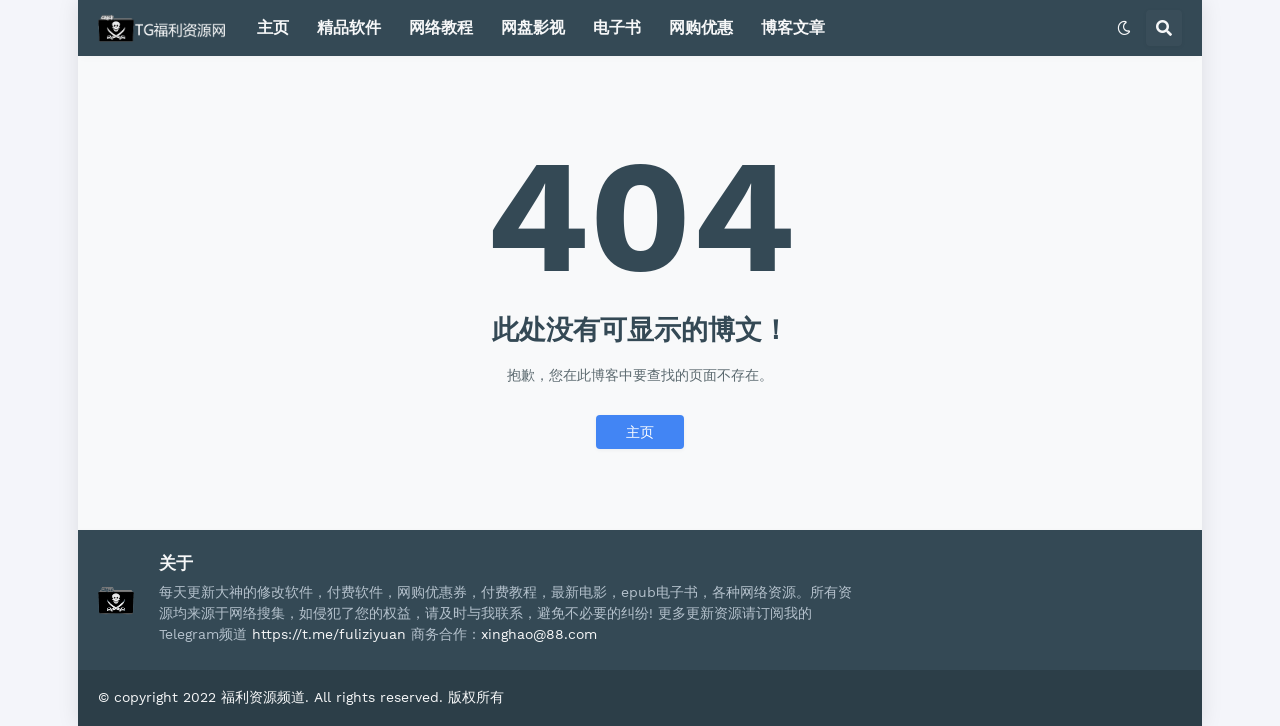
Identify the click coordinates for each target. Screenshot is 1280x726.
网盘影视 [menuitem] (533, 27)
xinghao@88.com (539, 634)
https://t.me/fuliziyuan (329, 634)
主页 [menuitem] (273, 27)
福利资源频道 (263, 697)
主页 (640, 432)
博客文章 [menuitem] (793, 27)
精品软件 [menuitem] (349, 27)
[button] (1124, 28)
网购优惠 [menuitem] (701, 27)
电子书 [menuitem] (617, 27)
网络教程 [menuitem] (441, 27)
